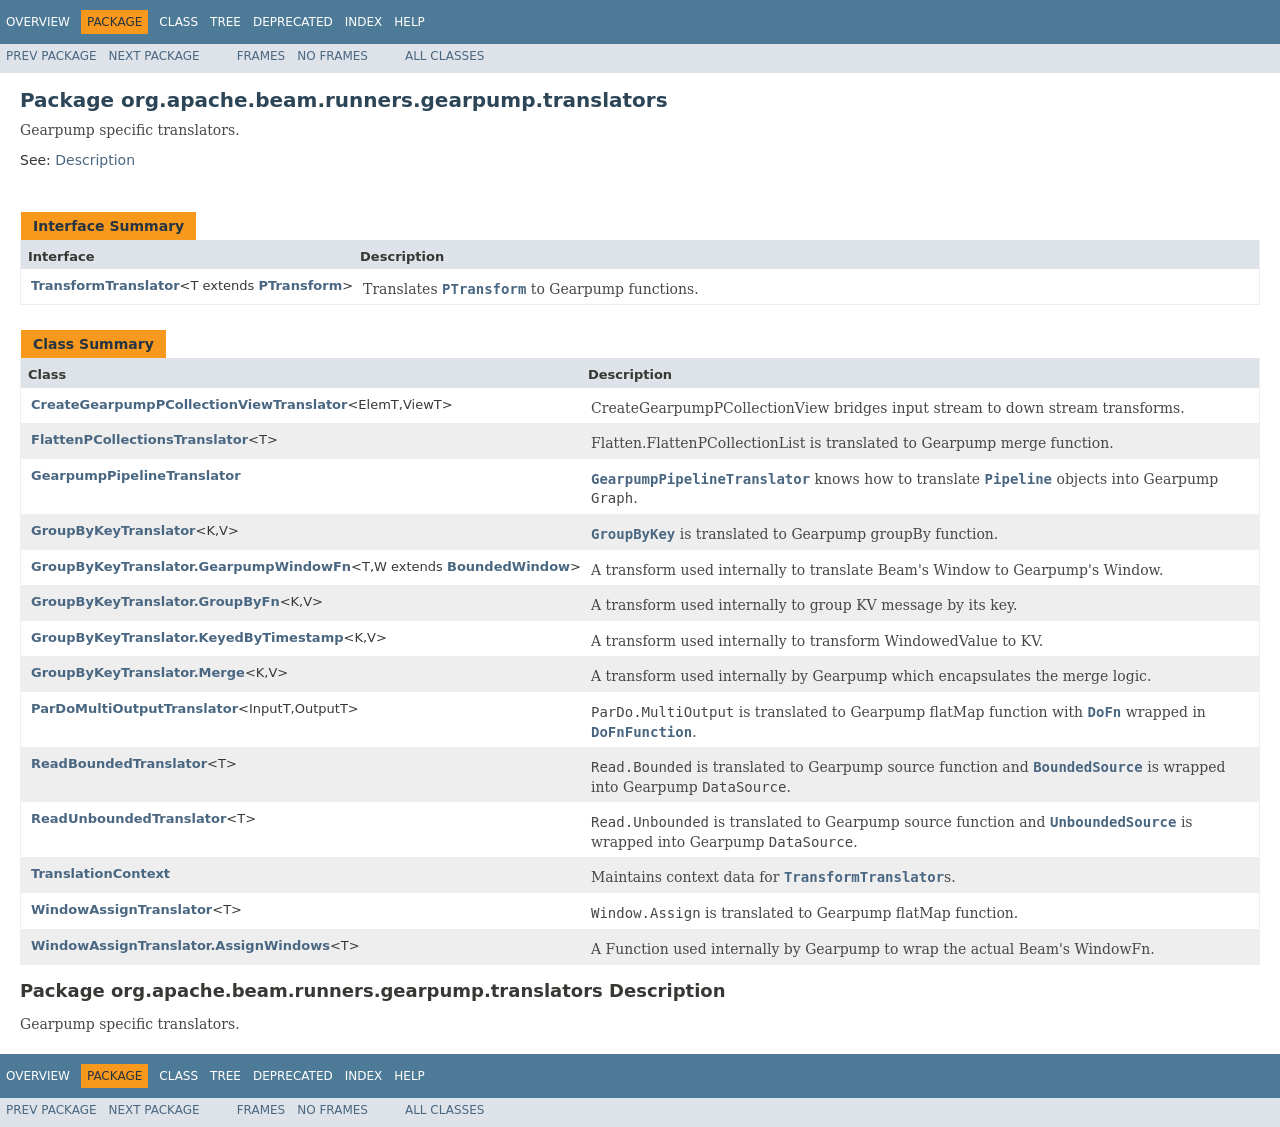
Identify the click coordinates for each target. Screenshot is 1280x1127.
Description (95, 160)
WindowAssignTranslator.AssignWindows (180, 945)
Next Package (154, 56)
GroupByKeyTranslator (113, 530)
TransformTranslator (105, 285)
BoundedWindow (508, 566)
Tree (225, 22)
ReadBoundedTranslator (119, 763)
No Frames (332, 56)
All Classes (444, 56)
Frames (261, 56)
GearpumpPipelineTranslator (136, 475)
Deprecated (293, 22)
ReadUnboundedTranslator (128, 818)
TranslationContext (100, 873)
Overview (38, 22)
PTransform (300, 285)
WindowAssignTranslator (121, 909)
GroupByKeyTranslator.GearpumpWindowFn (191, 566)
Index (364, 22)
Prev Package (51, 56)
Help (409, 22)
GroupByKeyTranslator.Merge (138, 672)
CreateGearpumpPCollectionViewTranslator (189, 404)
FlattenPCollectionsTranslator (139, 439)
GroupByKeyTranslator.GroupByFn (155, 601)
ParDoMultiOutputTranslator (134, 708)
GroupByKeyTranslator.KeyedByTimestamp (187, 637)
